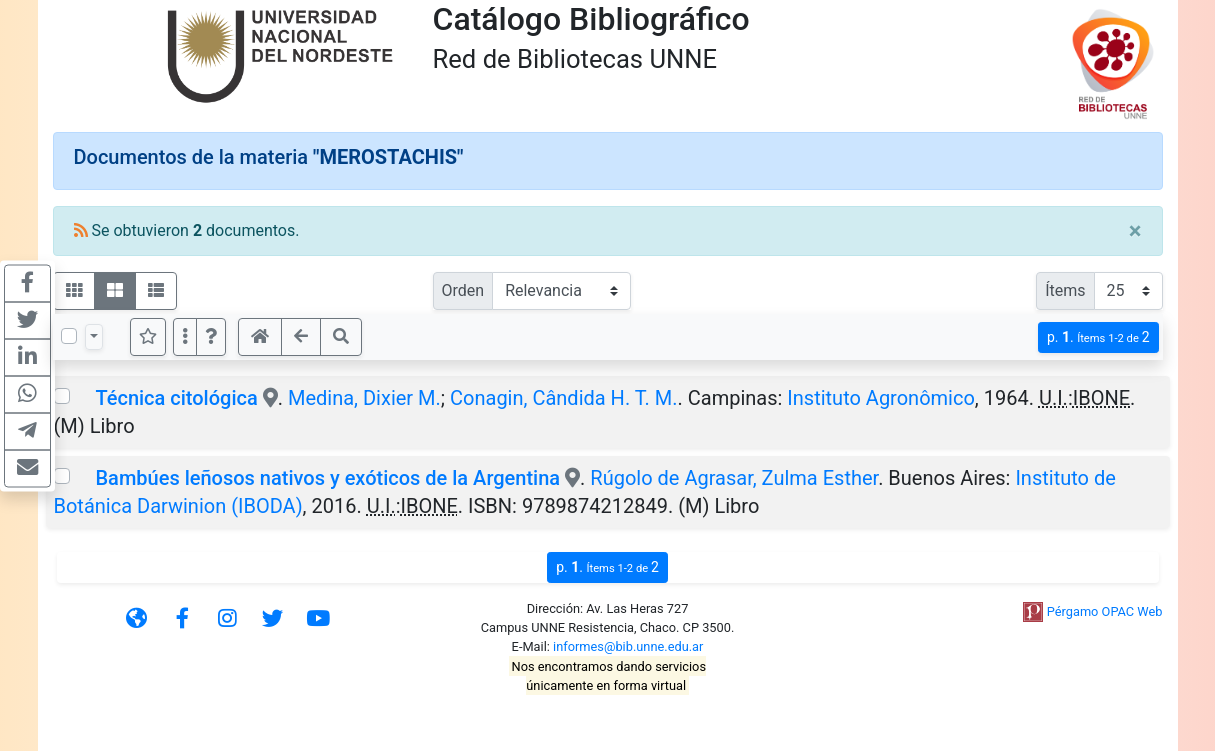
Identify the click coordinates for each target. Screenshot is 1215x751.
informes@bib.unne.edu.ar (628, 646)
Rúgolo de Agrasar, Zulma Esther (734, 478)
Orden (463, 290)
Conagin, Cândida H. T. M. (563, 398)
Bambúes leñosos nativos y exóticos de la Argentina (327, 478)
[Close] (1135, 231)
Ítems (1065, 290)
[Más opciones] (185, 337)
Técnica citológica (176, 398)
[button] (211, 337)
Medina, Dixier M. (364, 398)
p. (1098, 337)
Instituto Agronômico (881, 398)
